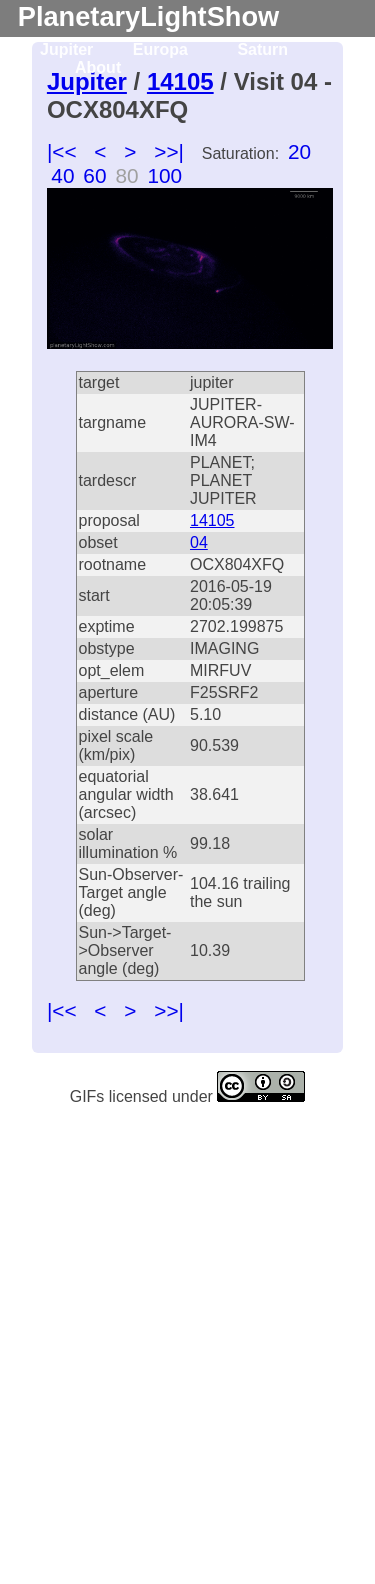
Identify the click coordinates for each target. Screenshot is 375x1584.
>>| (169, 151)
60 (94, 175)
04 (199, 542)
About (98, 67)
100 (164, 175)
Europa (160, 49)
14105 (212, 520)
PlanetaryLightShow (148, 16)
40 (62, 175)
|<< (62, 151)
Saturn (262, 49)
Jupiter (66, 49)
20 (299, 151)
